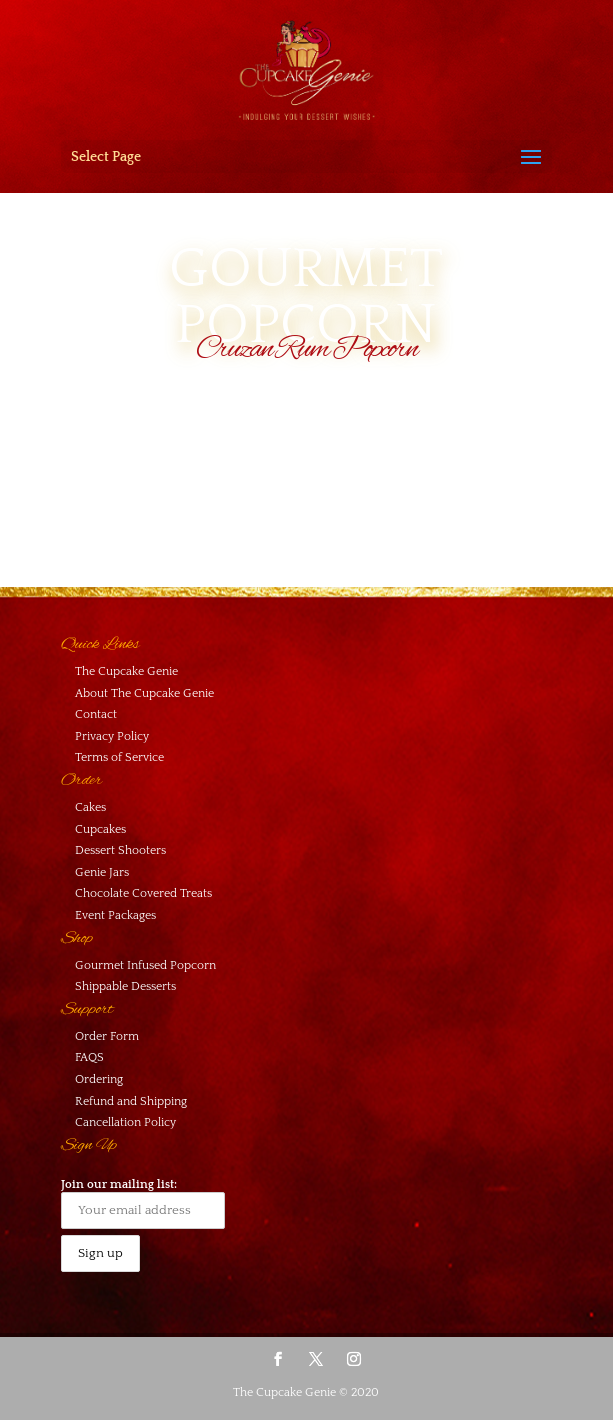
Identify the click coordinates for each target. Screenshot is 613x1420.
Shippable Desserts (125, 986)
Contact (96, 714)
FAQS (89, 1057)
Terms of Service (119, 757)
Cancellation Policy (125, 1122)
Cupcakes (100, 829)
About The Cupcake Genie (144, 693)
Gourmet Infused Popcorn (145, 965)
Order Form (107, 1036)
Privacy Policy (112, 736)
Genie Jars (102, 872)
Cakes (90, 807)
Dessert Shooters (120, 850)
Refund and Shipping (131, 1101)
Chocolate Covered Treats (143, 893)
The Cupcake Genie (126, 671)
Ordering (99, 1079)
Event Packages (115, 915)
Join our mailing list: (143, 1204)
